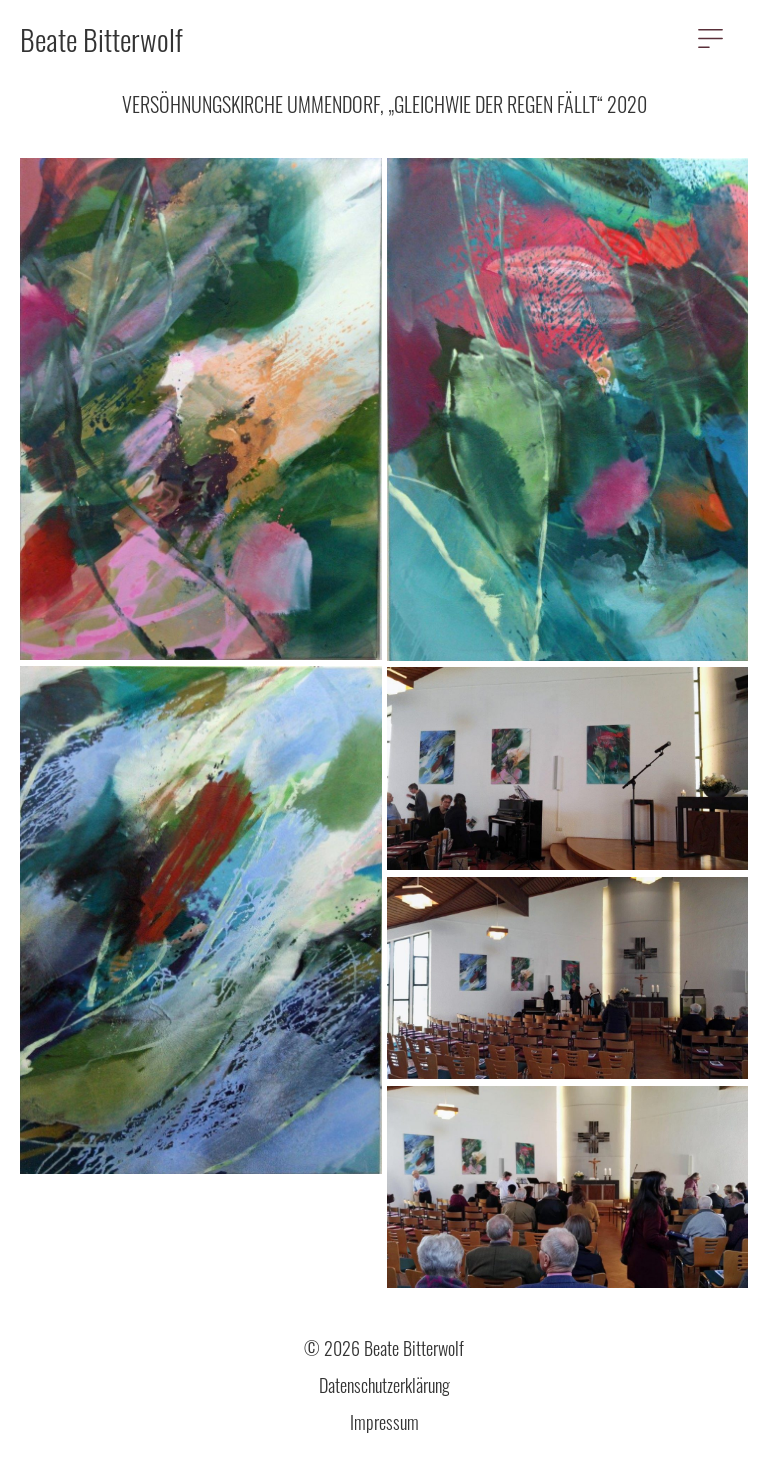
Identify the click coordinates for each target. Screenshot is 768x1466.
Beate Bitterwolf (101, 38)
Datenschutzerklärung (384, 1385)
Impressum (384, 1422)
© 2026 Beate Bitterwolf (384, 1348)
